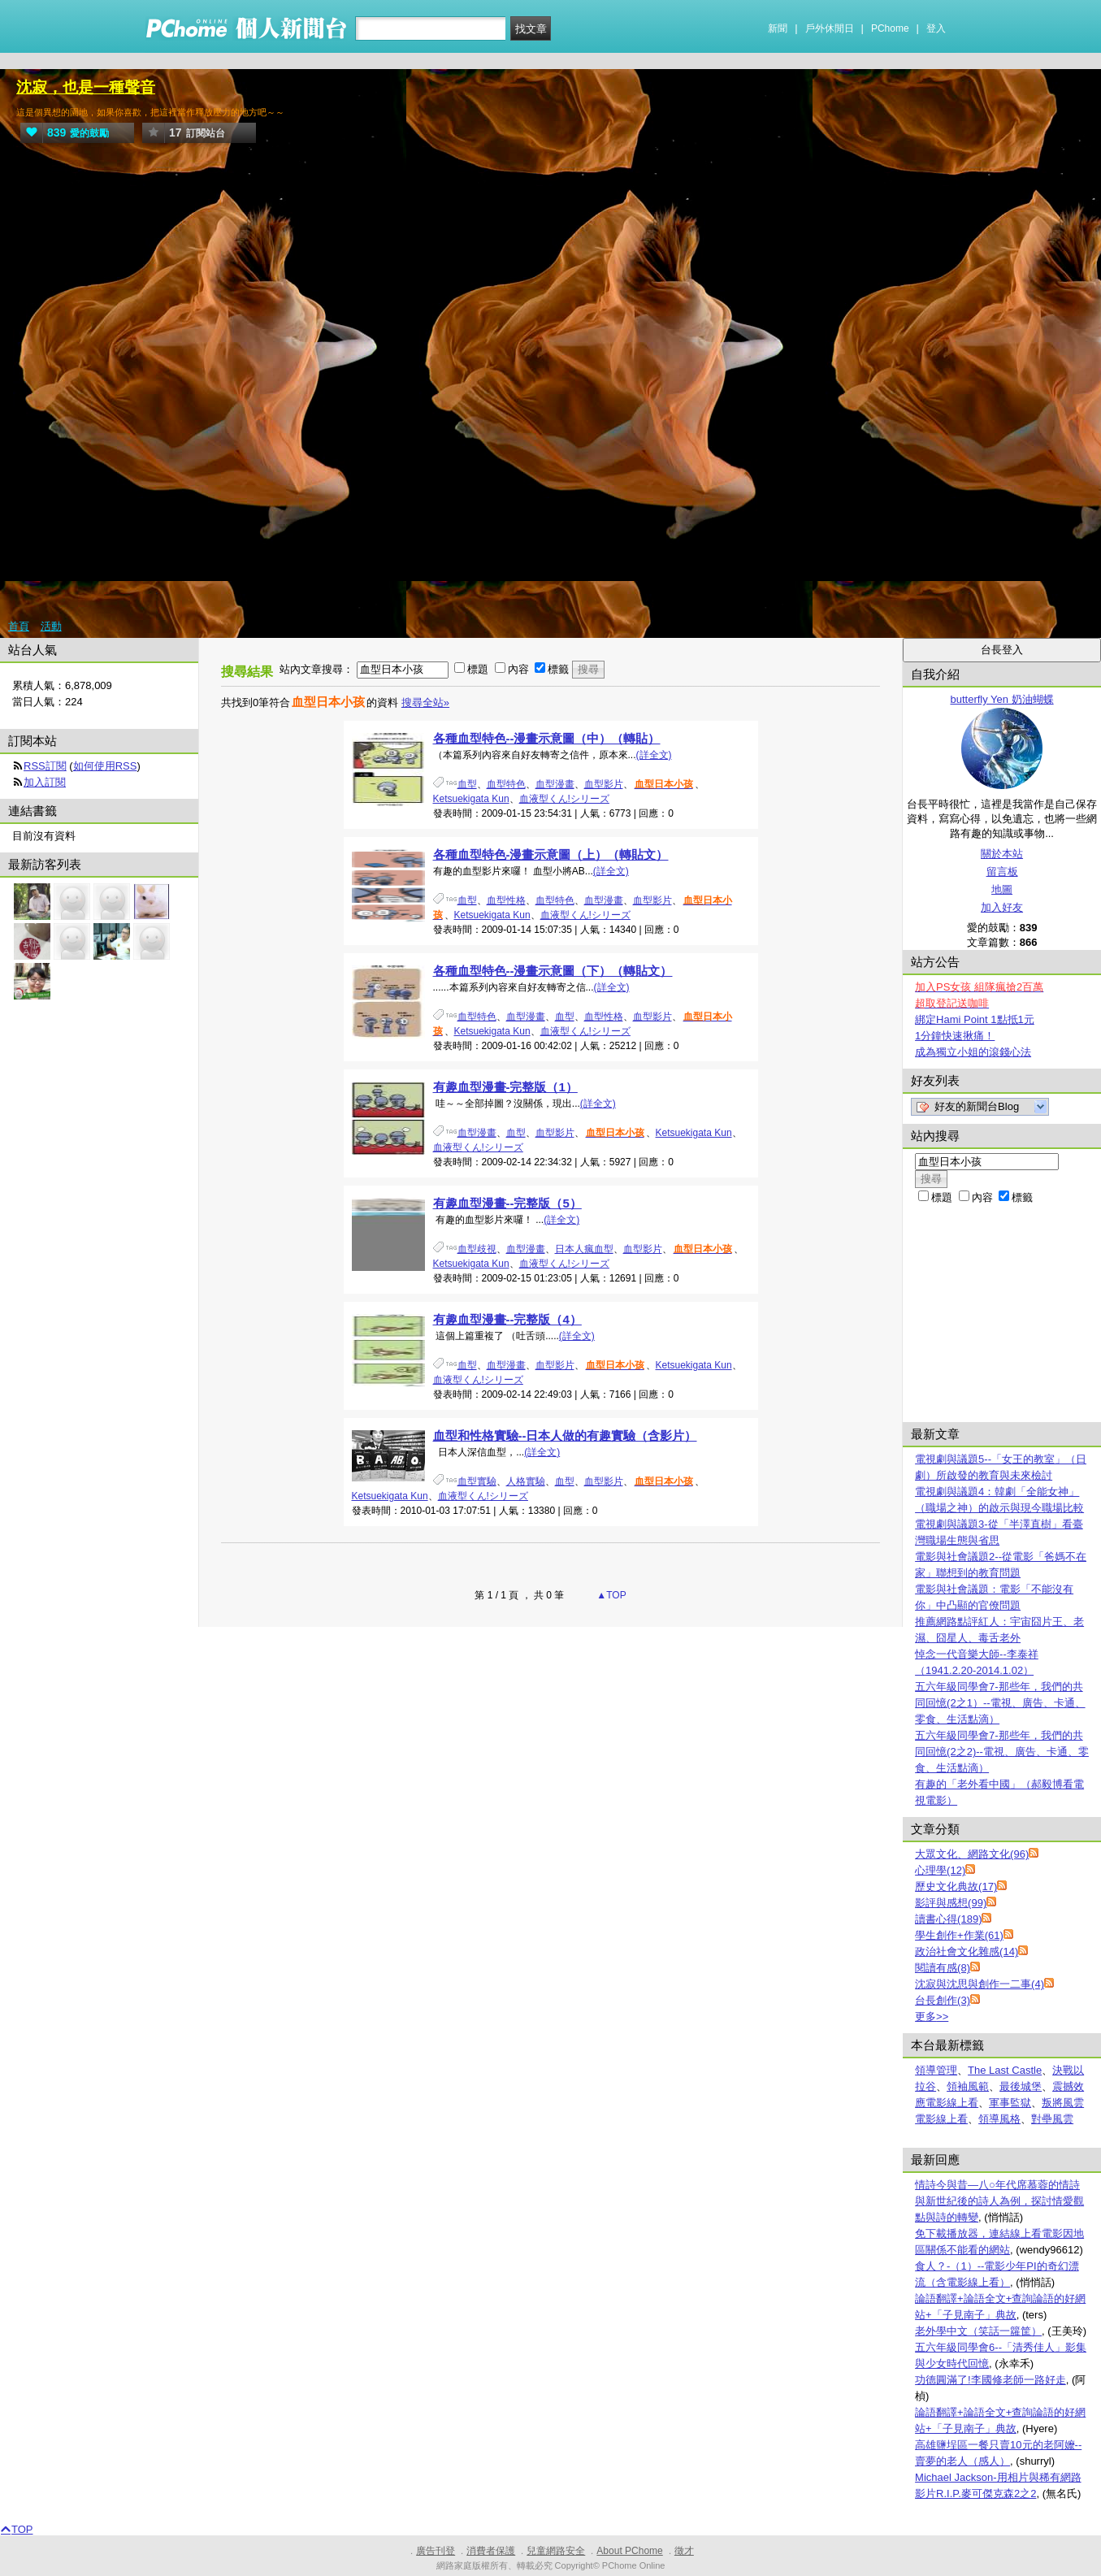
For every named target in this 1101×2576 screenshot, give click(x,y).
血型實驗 (476, 1481)
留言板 (1002, 871)
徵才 (684, 2550)
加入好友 (1002, 907)
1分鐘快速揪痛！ (955, 1036)
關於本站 (1002, 854)
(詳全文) (654, 755)
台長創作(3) (942, 2000)
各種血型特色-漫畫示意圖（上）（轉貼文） (551, 854)
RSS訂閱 (45, 766)
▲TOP (610, 1595)
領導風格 (999, 2119)
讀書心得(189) (948, 1919)
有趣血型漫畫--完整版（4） (507, 1319)
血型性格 (506, 900)
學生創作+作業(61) (959, 1935)
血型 (467, 784)
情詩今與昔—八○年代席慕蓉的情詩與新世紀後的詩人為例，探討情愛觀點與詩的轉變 (999, 2201)
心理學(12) (940, 1870)
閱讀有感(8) (942, 1968)
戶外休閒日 (829, 28)
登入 (936, 28)
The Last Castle (1005, 2070)
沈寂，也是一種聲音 (85, 87)
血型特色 (506, 784)
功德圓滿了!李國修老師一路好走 (990, 2380)
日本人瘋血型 (584, 1249)
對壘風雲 (1052, 2119)
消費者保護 (490, 2550)
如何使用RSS (105, 766)
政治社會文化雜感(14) (966, 1951)
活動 (51, 626)
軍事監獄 (1010, 2103)
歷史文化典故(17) (956, 1886)
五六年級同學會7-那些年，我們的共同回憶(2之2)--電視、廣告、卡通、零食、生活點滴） (1002, 1751)
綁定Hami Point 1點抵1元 (974, 1019)
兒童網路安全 (556, 2550)
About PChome (629, 2550)
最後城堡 (1020, 2086)
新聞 (777, 28)
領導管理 (936, 2070)
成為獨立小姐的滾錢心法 (973, 1052)
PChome (890, 28)
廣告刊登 (435, 2550)
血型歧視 (476, 1249)
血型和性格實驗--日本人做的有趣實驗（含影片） (565, 1435)
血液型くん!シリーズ (564, 798)
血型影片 (603, 784)
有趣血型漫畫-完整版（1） (505, 1087)
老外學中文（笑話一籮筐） (978, 2331)
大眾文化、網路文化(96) (972, 1854)
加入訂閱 (45, 782)
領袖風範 (968, 2086)
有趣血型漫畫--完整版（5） (507, 1203)
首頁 (18, 626)
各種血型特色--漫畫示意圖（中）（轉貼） (547, 738)
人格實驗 (525, 1481)
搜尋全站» (425, 702)
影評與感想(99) (950, 1903)
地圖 (1001, 889)
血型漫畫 (554, 784)
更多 (931, 2016)
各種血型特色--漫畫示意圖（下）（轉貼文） (553, 971)
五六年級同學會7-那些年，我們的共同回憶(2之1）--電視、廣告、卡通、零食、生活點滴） (1000, 1702)
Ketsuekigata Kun (471, 798)
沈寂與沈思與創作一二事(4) (979, 1984)
